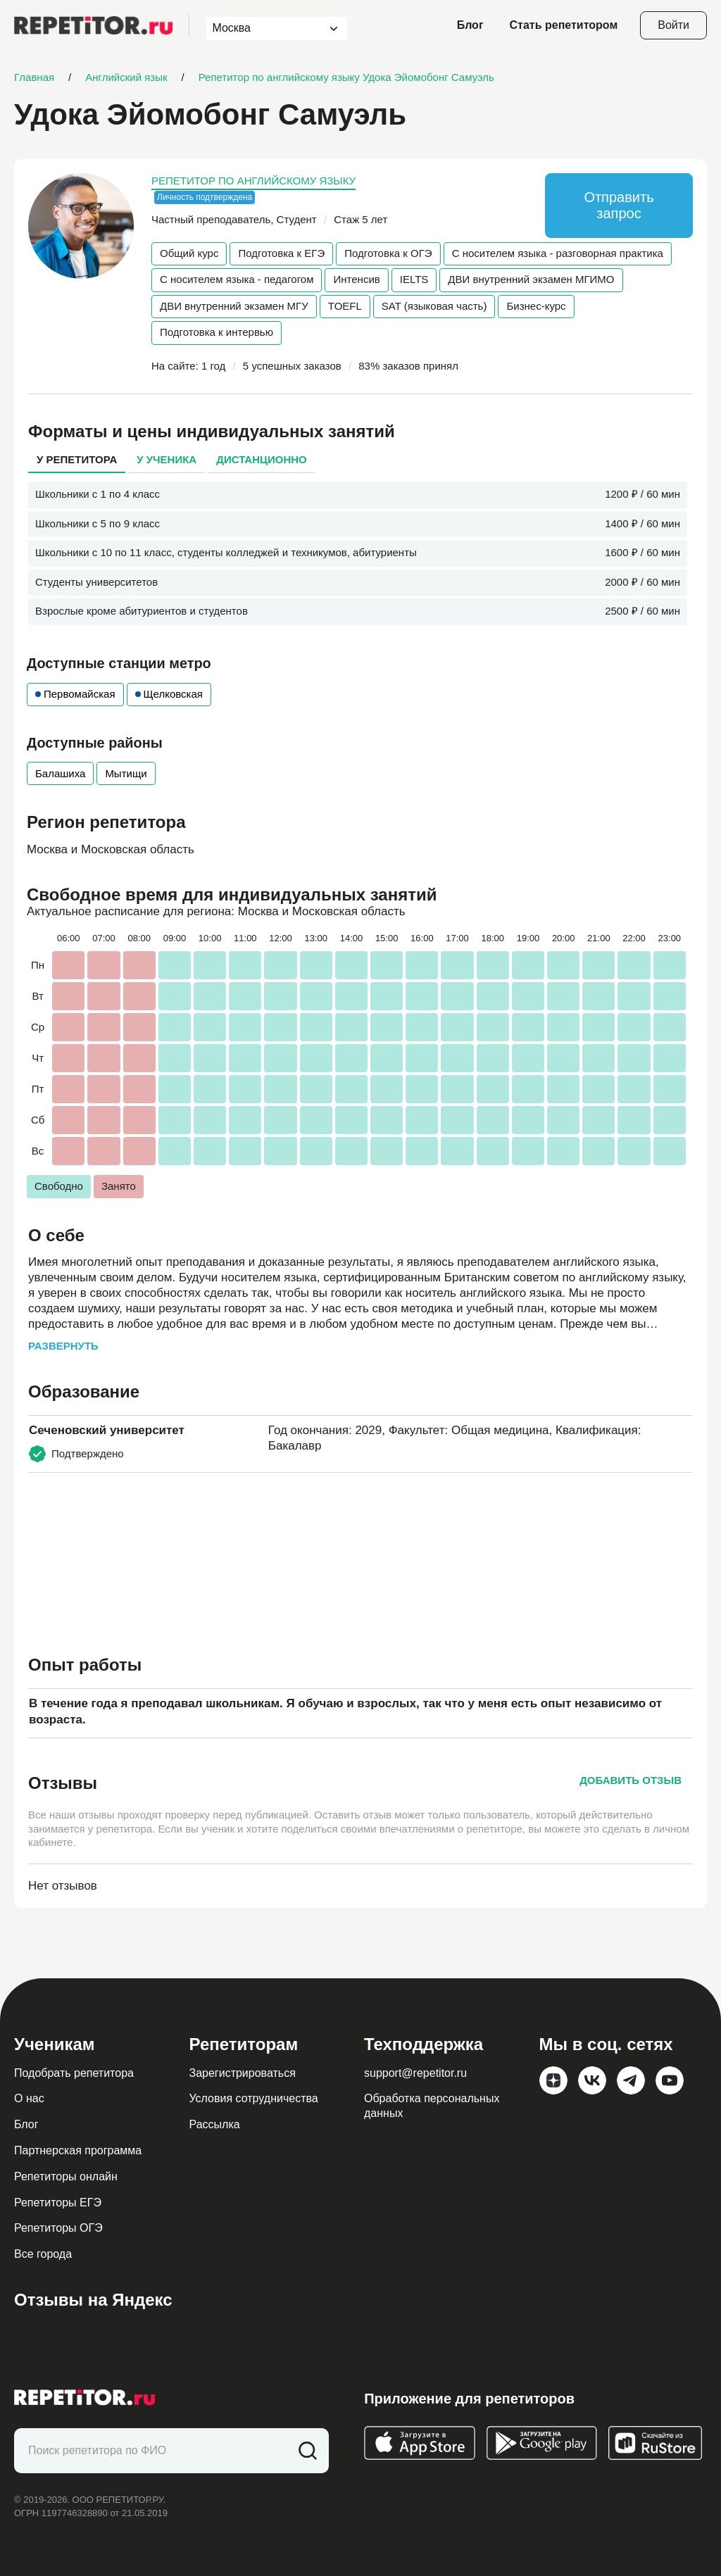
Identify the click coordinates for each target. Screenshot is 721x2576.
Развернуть (63, 1346)
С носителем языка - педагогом (236, 279)
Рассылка (214, 2124)
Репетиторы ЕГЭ (57, 2203)
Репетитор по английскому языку (253, 181)
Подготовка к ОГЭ (388, 253)
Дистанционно (261, 459)
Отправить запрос (618, 205)
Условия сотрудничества (253, 2098)
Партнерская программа (78, 2150)
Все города (43, 2254)
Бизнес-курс (535, 306)
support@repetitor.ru (415, 2073)
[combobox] (263, 28)
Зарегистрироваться (242, 2073)
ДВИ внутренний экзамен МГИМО (531, 279)
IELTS (414, 279)
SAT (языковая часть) (434, 306)
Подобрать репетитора (74, 2073)
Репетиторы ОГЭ (58, 2228)
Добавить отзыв (630, 1780)
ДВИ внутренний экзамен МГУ (234, 306)
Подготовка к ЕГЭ (281, 253)
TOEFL (345, 306)
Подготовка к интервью (216, 332)
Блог (470, 25)
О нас (29, 2098)
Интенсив (356, 279)
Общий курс (189, 253)
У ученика (166, 459)
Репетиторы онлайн (66, 2176)
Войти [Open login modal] (673, 25)
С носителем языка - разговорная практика (557, 253)
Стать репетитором (564, 25)
